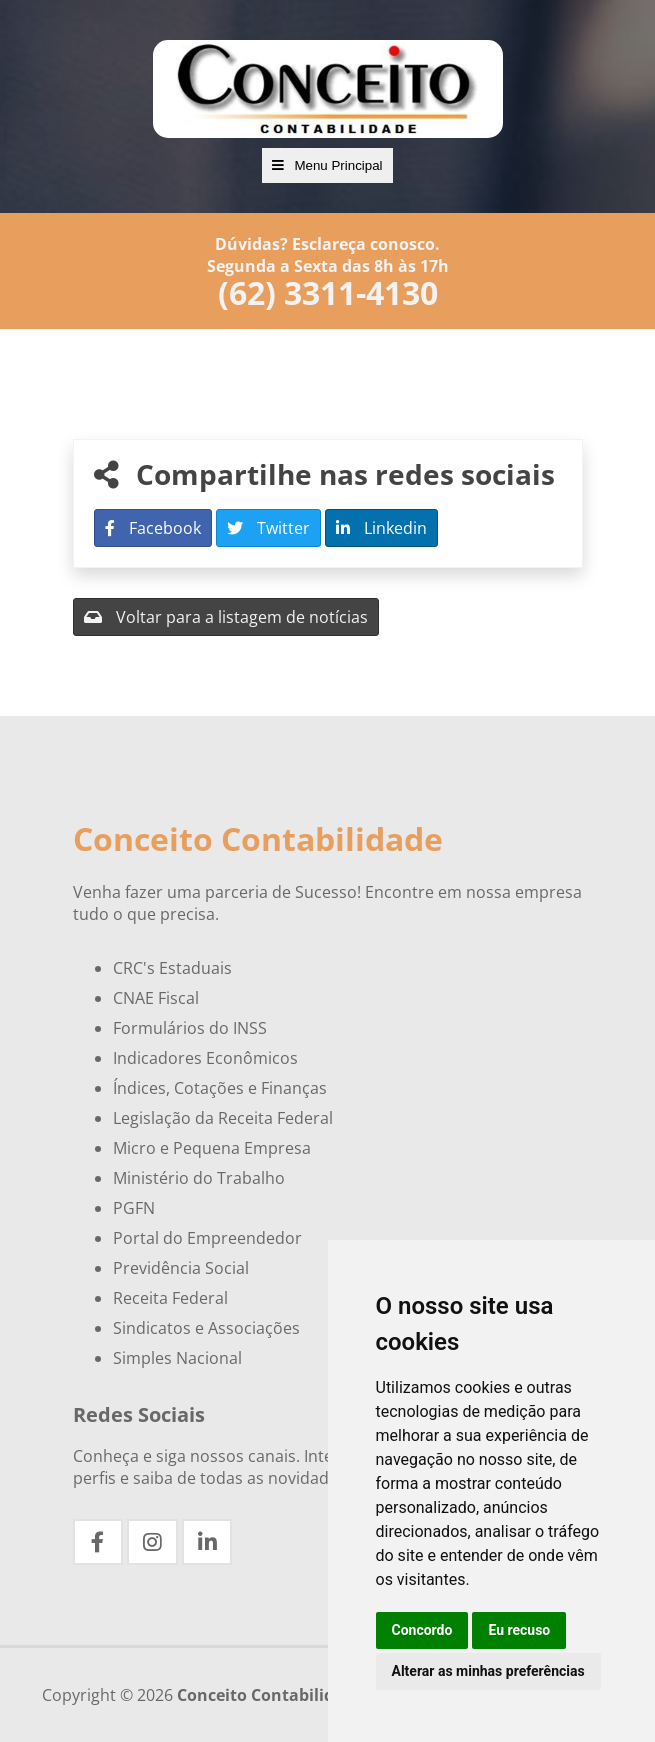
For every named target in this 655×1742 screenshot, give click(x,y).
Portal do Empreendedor (207, 1238)
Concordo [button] (422, 1630)
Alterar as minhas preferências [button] (488, 1671)
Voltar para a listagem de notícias (226, 617)
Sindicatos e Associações (206, 1328)
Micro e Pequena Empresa (212, 1148)
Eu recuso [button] (519, 1630)
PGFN (134, 1208)
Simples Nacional (177, 1358)
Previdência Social (181, 1268)
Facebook (153, 528)
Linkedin (381, 528)
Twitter (268, 528)
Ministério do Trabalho (199, 1178)
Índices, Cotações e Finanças (220, 1088)
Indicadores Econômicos (205, 1058)
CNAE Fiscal (156, 998)
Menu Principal (327, 165)
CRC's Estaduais (172, 968)
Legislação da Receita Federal (223, 1118)
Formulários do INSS (190, 1028)
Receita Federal (170, 1298)
